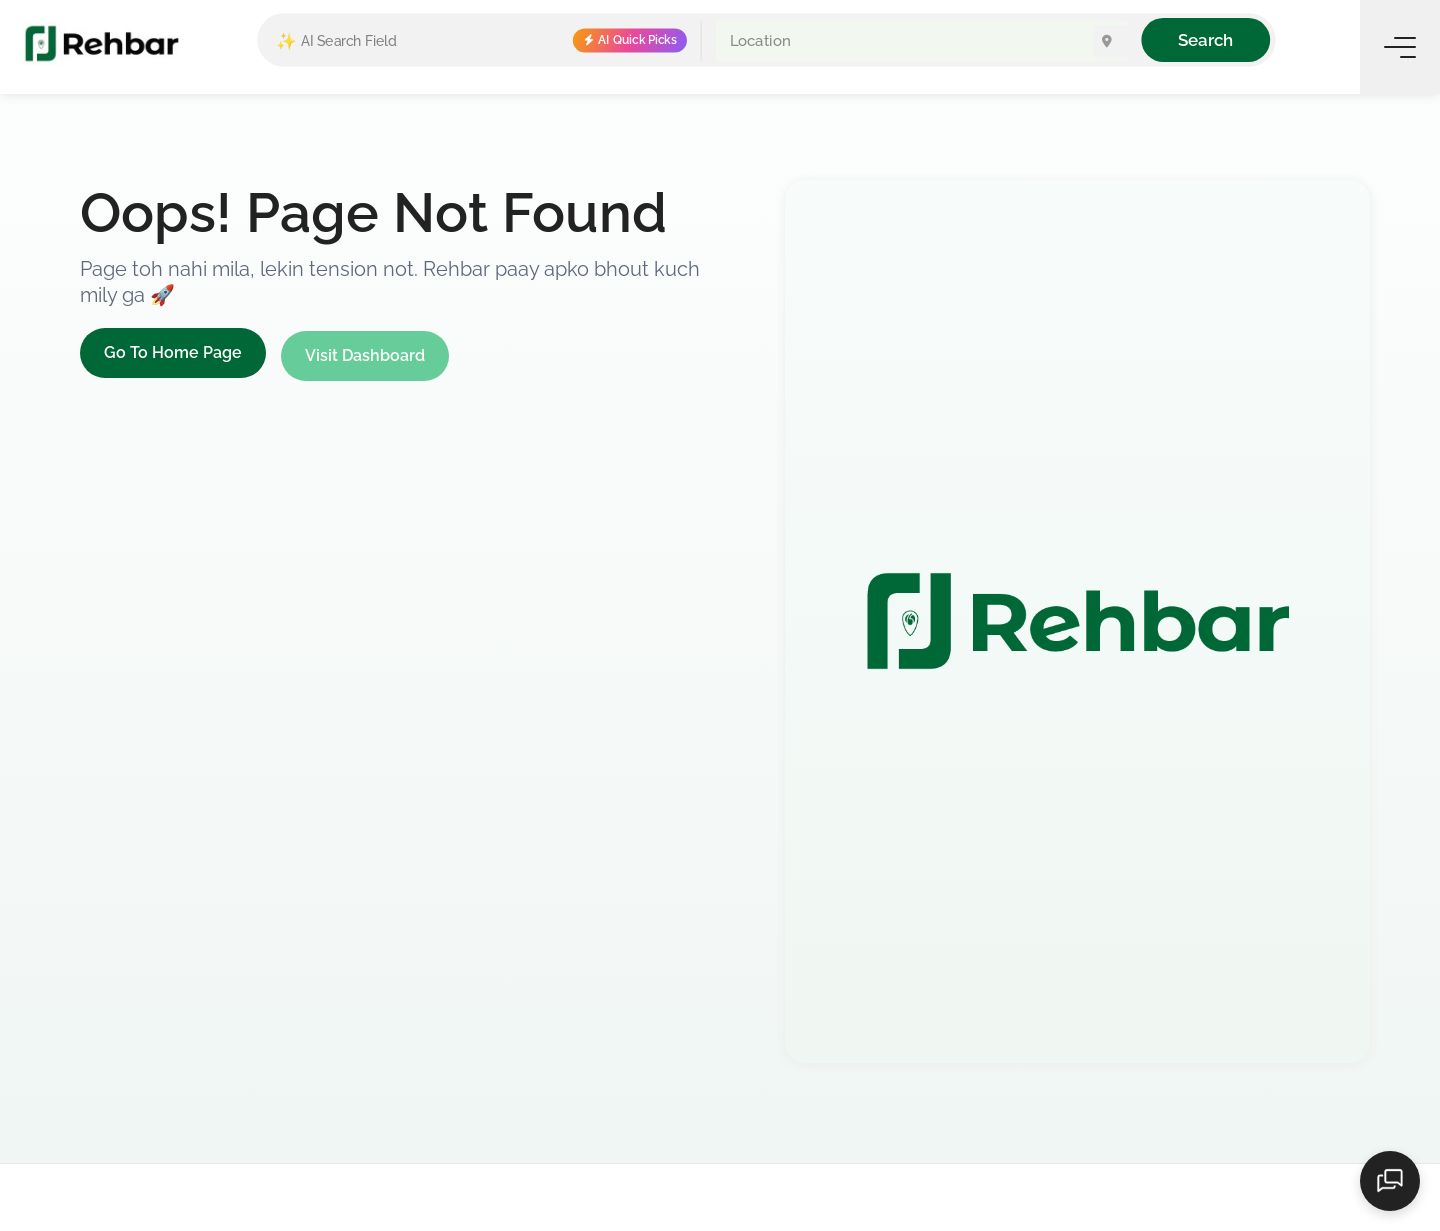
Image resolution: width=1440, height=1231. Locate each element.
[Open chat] (1390, 1181)
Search (1205, 39)
